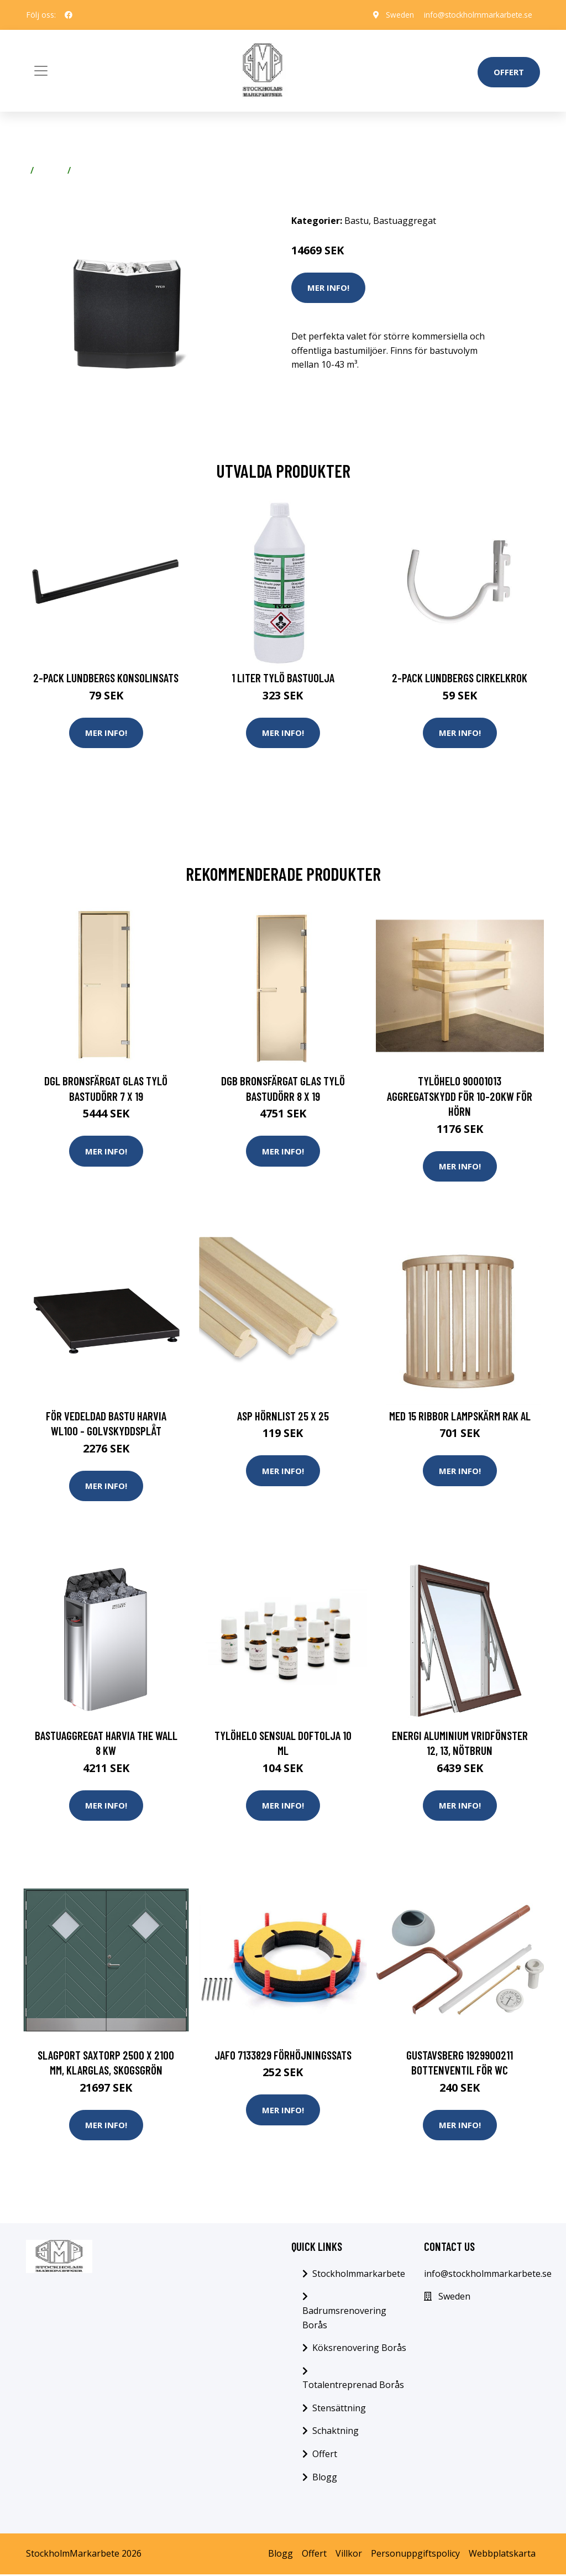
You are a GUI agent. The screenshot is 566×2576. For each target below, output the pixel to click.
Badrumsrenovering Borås (344, 2319)
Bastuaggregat (107, 170)
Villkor (349, 2555)
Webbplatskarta (502, 2555)
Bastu (50, 170)
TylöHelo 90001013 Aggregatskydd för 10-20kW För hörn (459, 1096)
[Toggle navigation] (41, 70)
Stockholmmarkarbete (358, 2275)
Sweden (396, 14)
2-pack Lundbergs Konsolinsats (106, 678)
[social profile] (68, 14)
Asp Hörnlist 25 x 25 (283, 1416)
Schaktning (335, 2433)
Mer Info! (328, 287)
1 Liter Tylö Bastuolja (283, 678)
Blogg (324, 2479)
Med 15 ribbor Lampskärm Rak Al (460, 1416)
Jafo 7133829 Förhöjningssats (283, 2056)
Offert (509, 71)
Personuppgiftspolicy (415, 2555)
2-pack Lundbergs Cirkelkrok (459, 678)
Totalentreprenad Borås (353, 2387)
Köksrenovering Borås (359, 2349)
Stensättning (339, 2409)
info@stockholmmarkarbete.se (476, 14)
